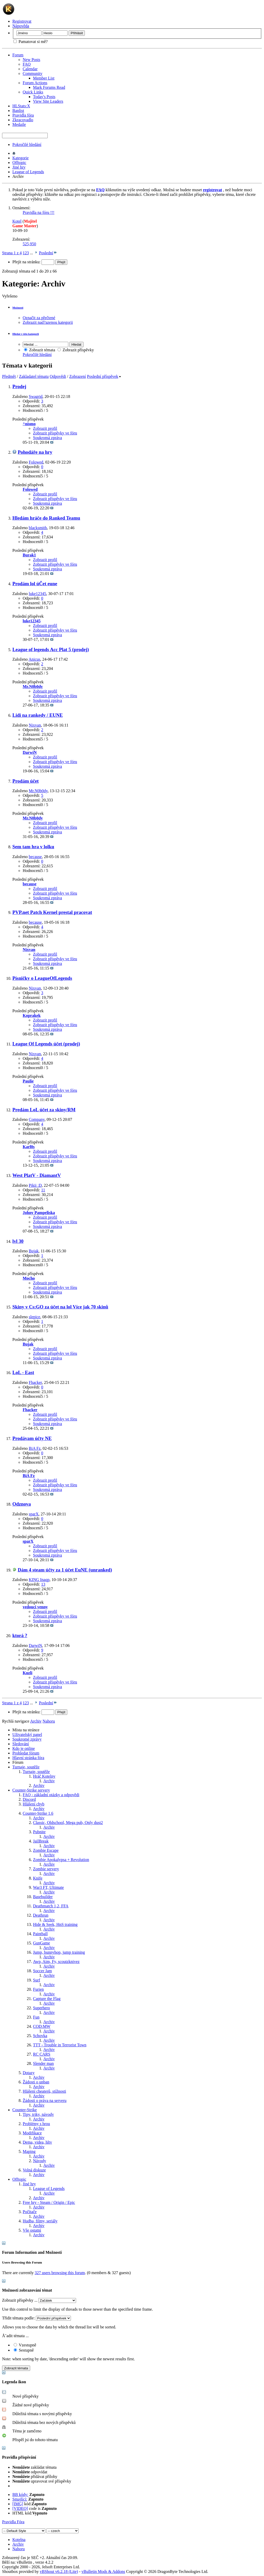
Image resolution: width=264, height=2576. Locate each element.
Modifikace (32, 2133)
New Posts (31, 59)
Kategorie (20, 158)
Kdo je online (23, 1748)
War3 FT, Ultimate (48, 1887)
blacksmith (38, 528)
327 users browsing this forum (60, 2273)
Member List (43, 78)
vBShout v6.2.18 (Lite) (59, 2571)
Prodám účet (25, 781)
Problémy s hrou (36, 2123)
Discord (29, 1799)
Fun (36, 2017)
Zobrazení (77, 376)
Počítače (30, 2212)
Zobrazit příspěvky (75, 350)
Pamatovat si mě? (30, 41)
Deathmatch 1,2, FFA (50, 1906)
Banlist (18, 110)
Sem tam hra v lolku (33, 846)
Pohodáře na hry (35, 452)
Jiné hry (19, 167)
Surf (36, 1980)
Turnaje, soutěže (25, 1767)
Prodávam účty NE (32, 1438)
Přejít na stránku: (33, 262)
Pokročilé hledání (26, 144)
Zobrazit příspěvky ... (19, 2300)
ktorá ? (19, 1635)
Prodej (19, 386)
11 (43, 1190)
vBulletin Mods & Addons (103, 2571)
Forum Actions (35, 83)
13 (43, 1584)
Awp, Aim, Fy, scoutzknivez (56, 1961)
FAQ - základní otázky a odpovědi (51, 1795)
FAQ (27, 64)
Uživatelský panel (27, 1734)
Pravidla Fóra (13, 2522)
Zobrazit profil (45, 428)
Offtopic (19, 162)
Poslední (48, 253)
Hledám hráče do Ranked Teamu (46, 518)
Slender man (43, 2063)
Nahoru (49, 1721)
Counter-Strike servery (31, 1790)
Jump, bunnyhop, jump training (59, 1952)
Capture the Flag (47, 1998)
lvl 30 (17, 1241)
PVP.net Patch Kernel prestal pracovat (52, 912)
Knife (37, 1878)
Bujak (34, 1251)
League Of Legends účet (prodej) (46, 1043)
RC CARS (41, 2054)
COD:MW (42, 2026)
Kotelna (19, 2539)
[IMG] (17, 2504)
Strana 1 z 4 (12, 253)
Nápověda (20, 26)
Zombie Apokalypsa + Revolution (61, 1859)
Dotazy (29, 2073)
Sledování (20, 1744)
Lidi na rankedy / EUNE (37, 715)
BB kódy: (20, 2494)
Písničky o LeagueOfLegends (42, 978)
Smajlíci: (19, 2499)
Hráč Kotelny (44, 1776)
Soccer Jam (42, 1971)
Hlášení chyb (33, 1804)
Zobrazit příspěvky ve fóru (55, 433)
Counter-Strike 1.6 (38, 1813)
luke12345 (37, 593)
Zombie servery (46, 1869)
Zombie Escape (46, 1850)
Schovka (40, 2035)
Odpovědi (58, 376)
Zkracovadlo (22, 120)
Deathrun (40, 1915)
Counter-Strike (24, 2110)
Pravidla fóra (23, 115)
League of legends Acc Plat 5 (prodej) (50, 649)
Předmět (9, 376)
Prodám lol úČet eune (34, 583)
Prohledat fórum (25, 1753)
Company (37, 1119)
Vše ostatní (32, 2230)
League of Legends (28, 172)
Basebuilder (43, 1896)
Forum (17, 55)
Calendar (30, 69)
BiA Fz (35, 1448)
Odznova (21, 1504)
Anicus (34, 659)
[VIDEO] (20, 2508)
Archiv (49, 1781)
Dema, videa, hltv (37, 2142)
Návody (39, 2161)
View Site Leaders (48, 101)
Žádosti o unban (36, 2082)
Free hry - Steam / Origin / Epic (49, 2202)
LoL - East (23, 1372)
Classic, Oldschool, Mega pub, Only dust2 (68, 1822)
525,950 (29, 244)
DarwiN (35, 1645)
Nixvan (35, 725)
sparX (34, 1514)
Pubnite (39, 1832)
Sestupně (24, 2350)
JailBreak (40, 1841)
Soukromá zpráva (47, 437)
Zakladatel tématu (34, 376)
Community (32, 73)
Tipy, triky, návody (38, 2114)
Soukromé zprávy (27, 1739)
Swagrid (36, 396)
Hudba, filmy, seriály (40, 2221)
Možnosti (17, 307)
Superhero (41, 2008)
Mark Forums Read (49, 87)
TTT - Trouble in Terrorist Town (59, 2045)
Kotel (17, 221)
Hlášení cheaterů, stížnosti (44, 2091)
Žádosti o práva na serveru (45, 2100)
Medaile (19, 124)
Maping (29, 2151)
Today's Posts (44, 96)
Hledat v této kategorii (25, 333)
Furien (38, 1989)
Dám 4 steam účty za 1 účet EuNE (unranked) (65, 1570)
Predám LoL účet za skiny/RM (44, 1109)
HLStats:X (21, 106)
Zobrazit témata (39, 350)
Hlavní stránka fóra (28, 1758)
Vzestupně (25, 2345)
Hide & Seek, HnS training (55, 1924)
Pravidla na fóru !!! (38, 212)
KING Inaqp (39, 1579)
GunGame (41, 1943)
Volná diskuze (34, 2170)
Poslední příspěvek (104, 376)
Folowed (36, 462)
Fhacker (35, 1382)
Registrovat (21, 21)
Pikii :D (35, 1185)
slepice (34, 1317)
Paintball (40, 1934)
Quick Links (33, 92)
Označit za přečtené (39, 318)
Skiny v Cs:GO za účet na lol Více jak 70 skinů (60, 1306)
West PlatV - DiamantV (36, 1175)
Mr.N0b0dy (38, 791)
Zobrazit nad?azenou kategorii (48, 322)
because (35, 856)
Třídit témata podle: (18, 2318)
